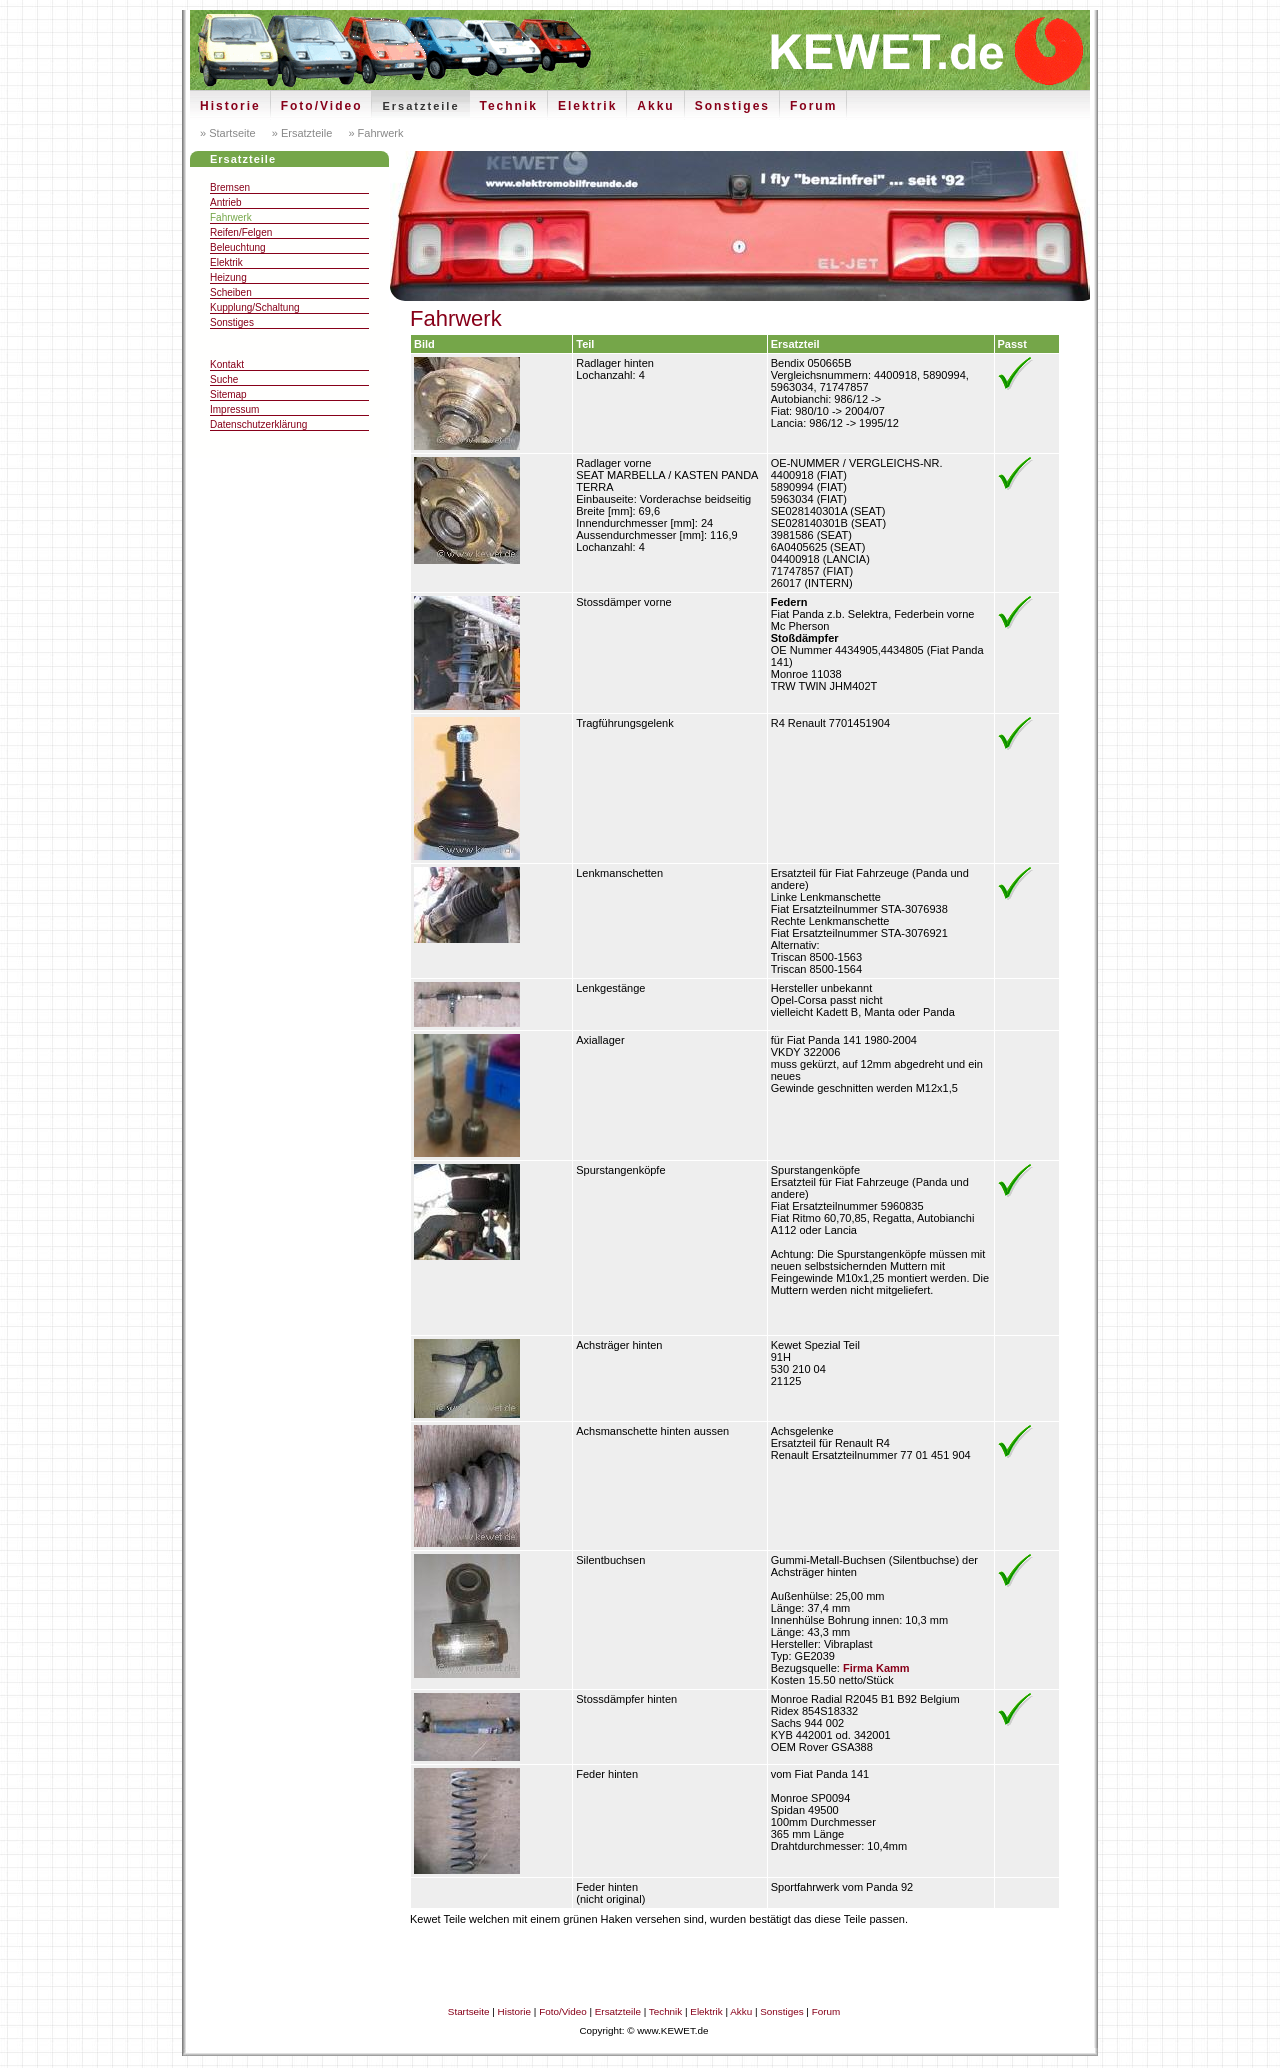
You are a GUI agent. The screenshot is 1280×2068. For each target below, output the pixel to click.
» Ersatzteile (301, 133)
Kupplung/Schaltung (255, 307)
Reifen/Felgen (241, 232)
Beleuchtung (238, 247)
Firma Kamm (876, 1668)
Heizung (228, 277)
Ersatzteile (420, 106)
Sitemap (228, 394)
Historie (230, 106)
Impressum (234, 409)
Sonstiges (732, 106)
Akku (655, 106)
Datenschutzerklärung (258, 424)
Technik (509, 106)
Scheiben (231, 292)
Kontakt (227, 364)
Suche (224, 379)
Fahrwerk (231, 217)
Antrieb (226, 202)
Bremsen (230, 187)
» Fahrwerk (374, 133)
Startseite (469, 2011)
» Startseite (228, 133)
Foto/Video (322, 106)
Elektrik (587, 106)
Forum (813, 106)
